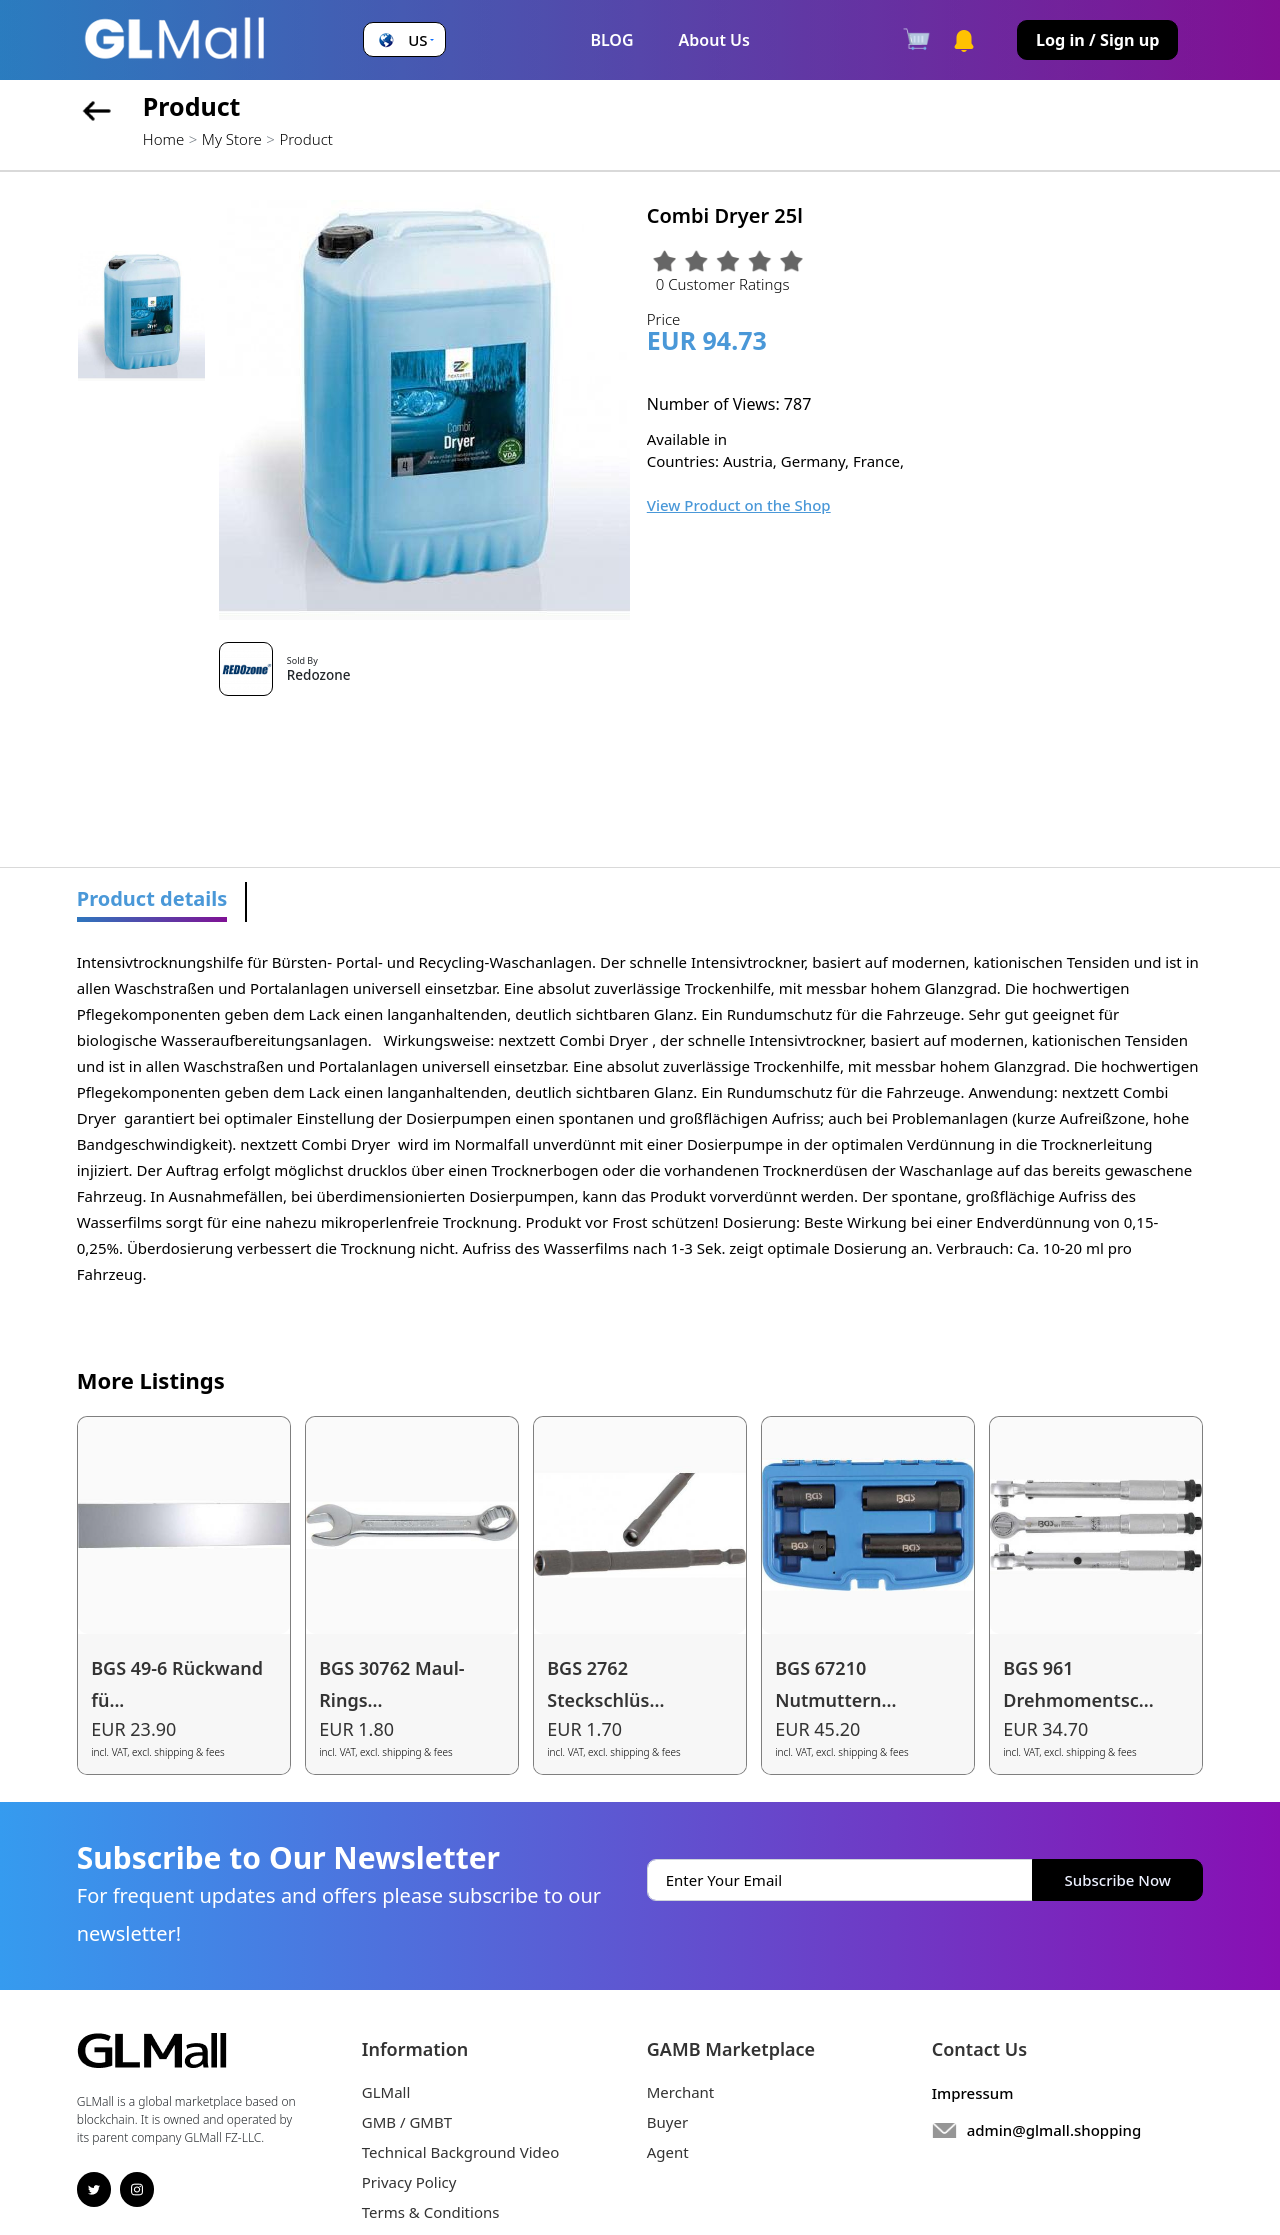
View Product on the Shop (739, 505)
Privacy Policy (409, 2182)
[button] (404, 40)
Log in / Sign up (1098, 40)
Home (163, 139)
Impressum (973, 2093)
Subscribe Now (1118, 1880)
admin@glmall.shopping (1054, 2130)
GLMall (386, 2092)
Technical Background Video (461, 2152)
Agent (668, 2152)
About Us (714, 40)
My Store (232, 139)
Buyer (667, 2122)
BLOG (611, 40)
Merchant (681, 2092)
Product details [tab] (152, 898)
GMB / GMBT (407, 2122)
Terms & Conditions (431, 2212)
